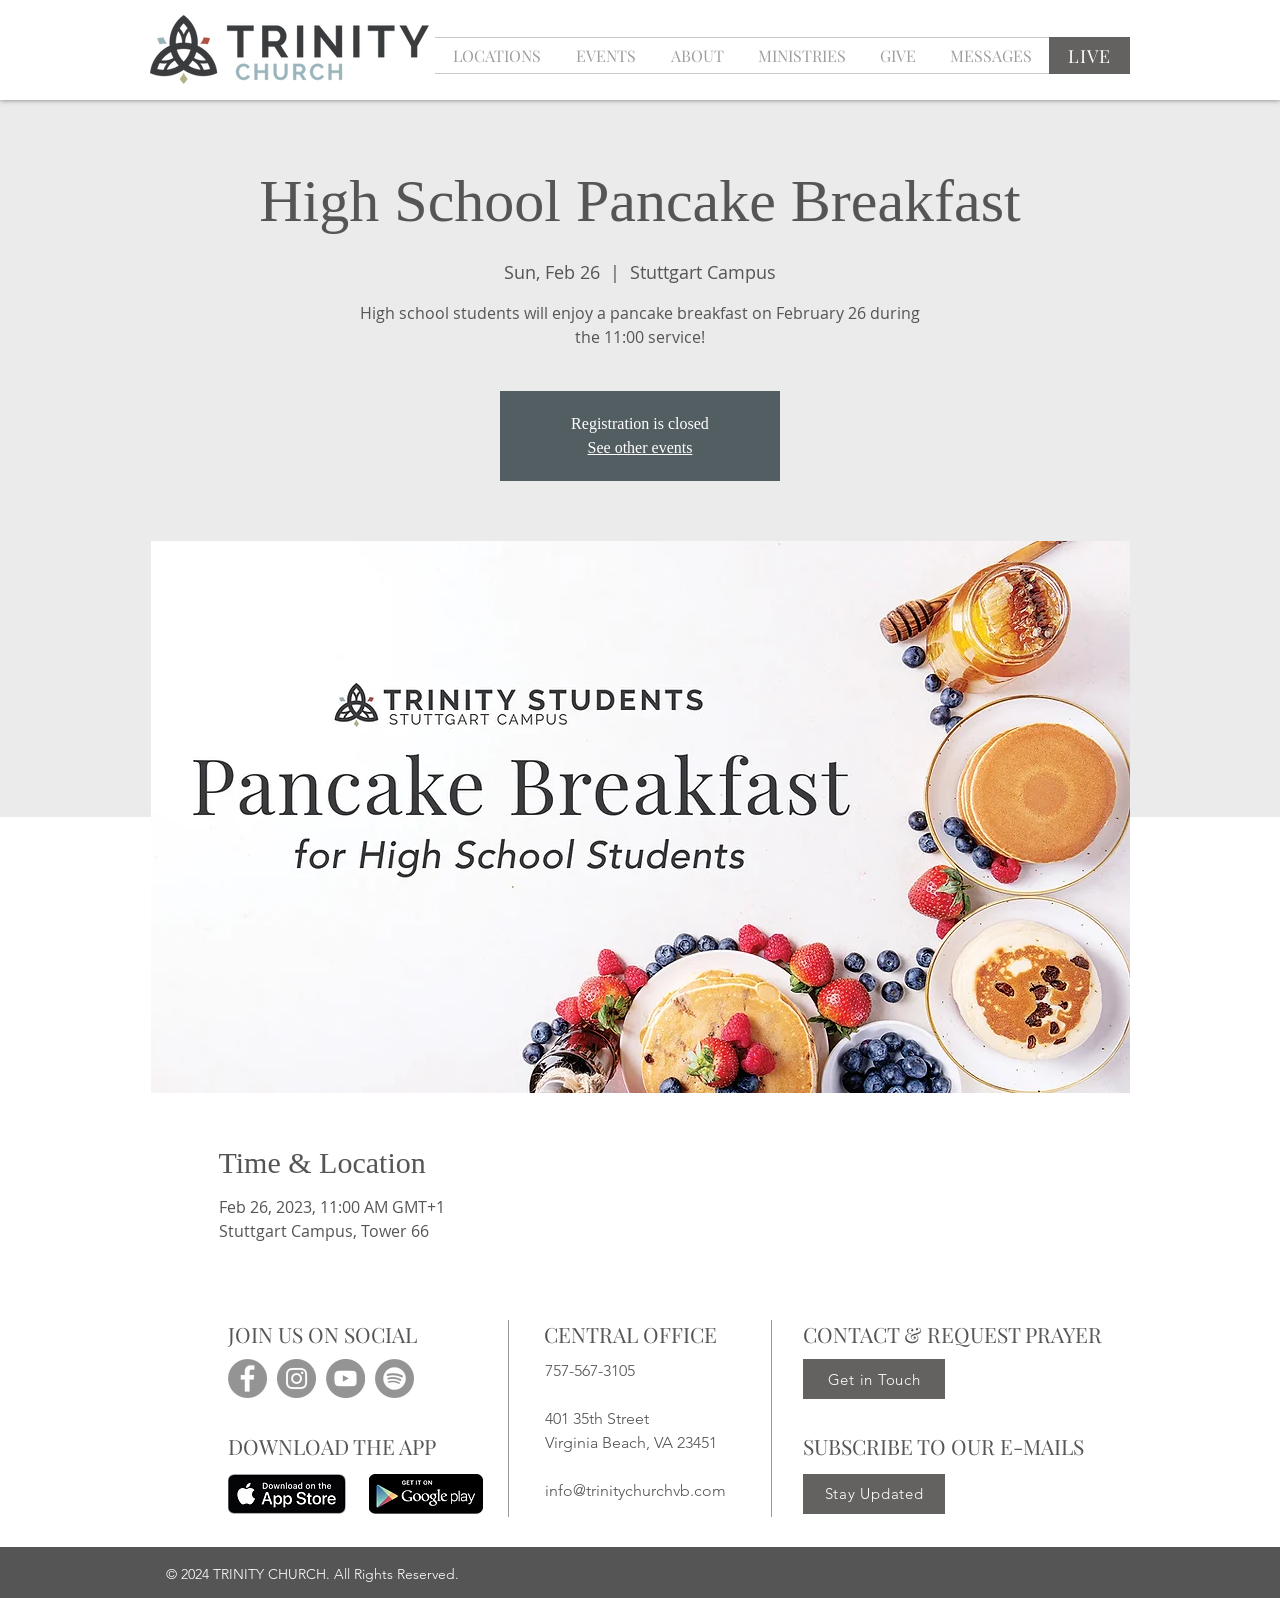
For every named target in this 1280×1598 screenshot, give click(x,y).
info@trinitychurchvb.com (635, 1490)
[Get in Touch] (874, 1379)
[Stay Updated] (874, 1494)
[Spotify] (394, 1378)
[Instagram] (296, 1378)
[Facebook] (247, 1378)
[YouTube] (345, 1378)
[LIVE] (1089, 55)
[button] (605, 55)
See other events (640, 447)
